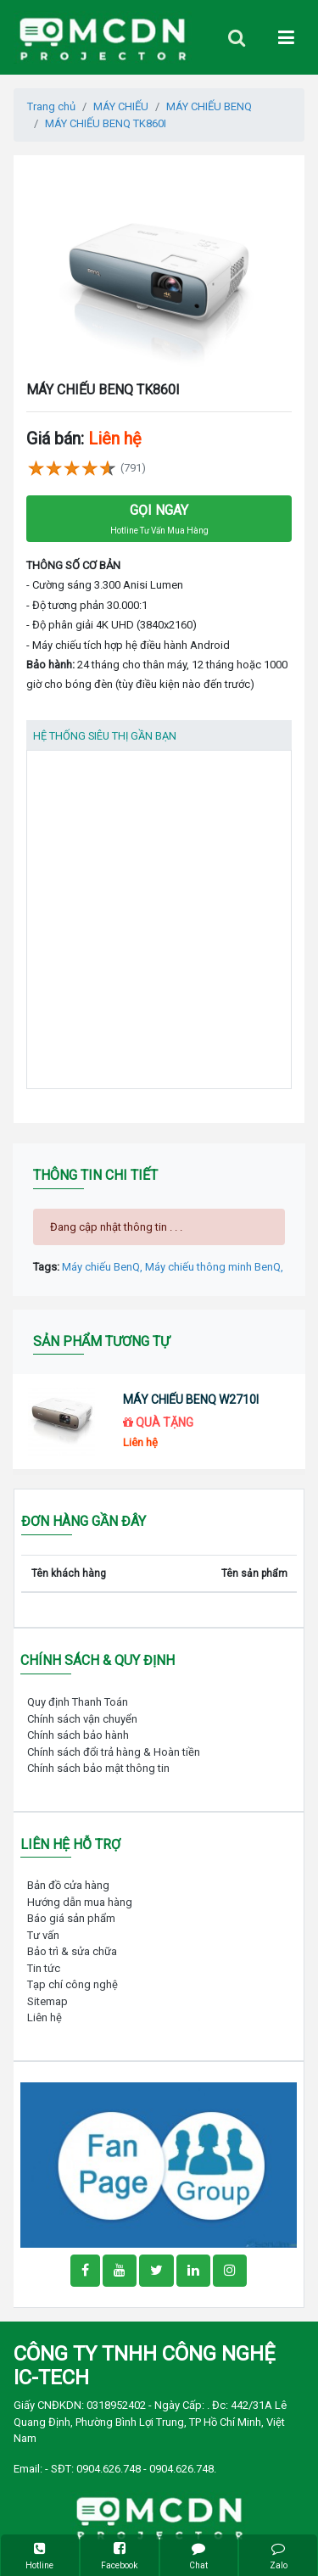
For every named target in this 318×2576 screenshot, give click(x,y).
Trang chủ (51, 106)
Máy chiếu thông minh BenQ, (214, 1266)
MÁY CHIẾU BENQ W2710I (191, 1399)
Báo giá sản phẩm (71, 1918)
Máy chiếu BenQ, (103, 1266)
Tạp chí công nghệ (72, 1984)
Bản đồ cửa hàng (68, 1885)
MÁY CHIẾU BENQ (209, 106)
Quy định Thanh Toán (77, 1702)
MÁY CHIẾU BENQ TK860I (105, 123)
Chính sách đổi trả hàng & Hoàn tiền (113, 1752)
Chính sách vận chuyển (82, 1719)
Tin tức (43, 1968)
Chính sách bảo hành (78, 1735)
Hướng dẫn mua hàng (79, 1902)
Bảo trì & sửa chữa (72, 1951)
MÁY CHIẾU (120, 106)
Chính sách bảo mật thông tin (98, 1768)
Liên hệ (44, 2017)
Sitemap (47, 2001)
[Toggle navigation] (236, 38)
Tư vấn (43, 1935)
